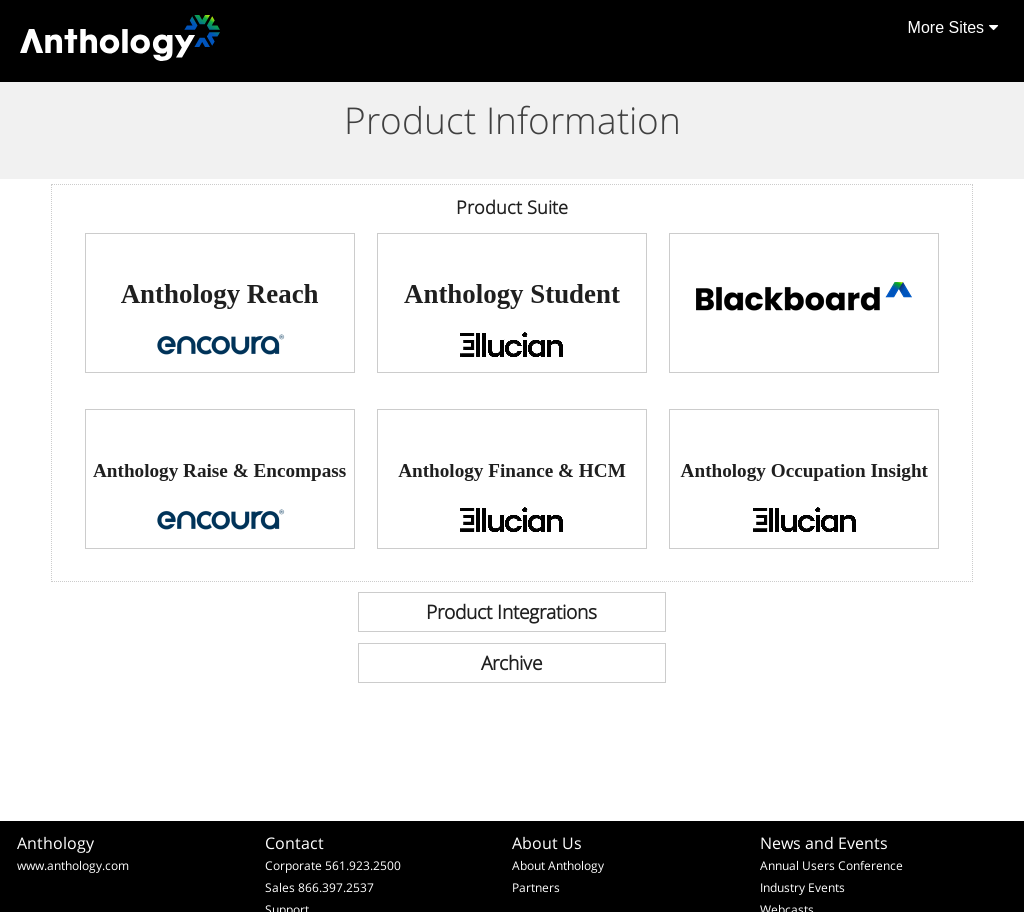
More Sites (953, 27)
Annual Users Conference (831, 865)
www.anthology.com (73, 865)
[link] (220, 303)
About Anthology (558, 865)
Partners (536, 887)
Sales (280, 887)
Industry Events (802, 887)
